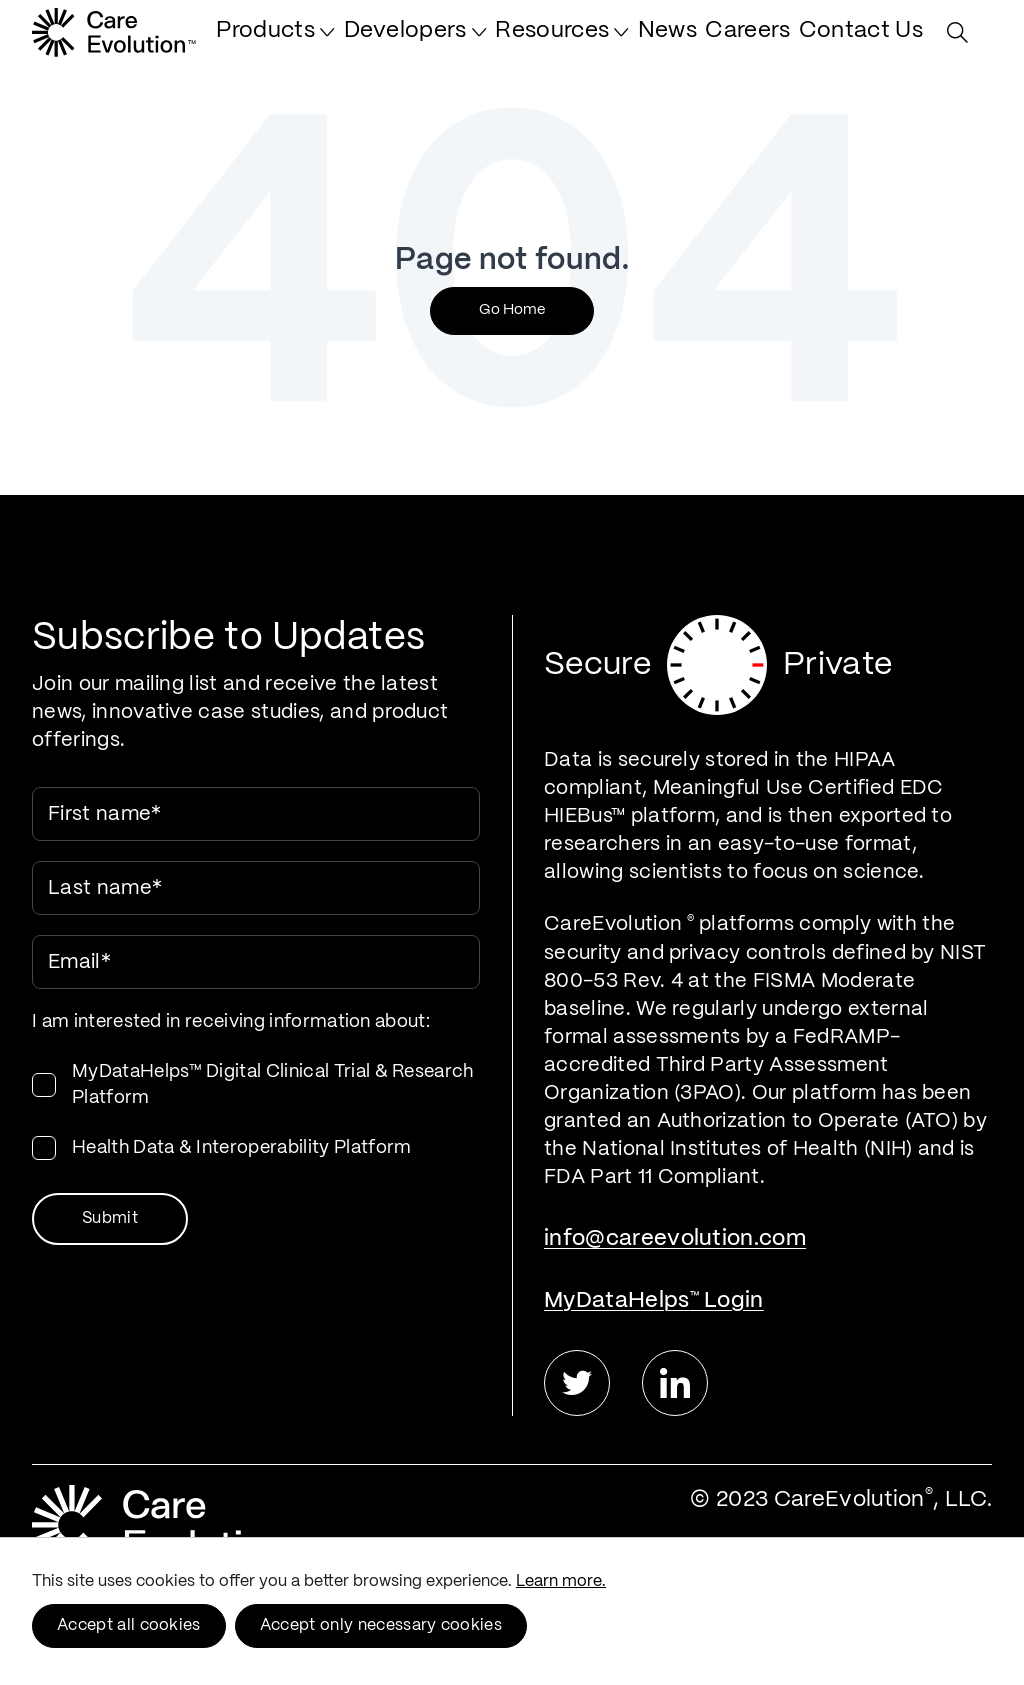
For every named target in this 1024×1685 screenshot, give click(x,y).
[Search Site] (962, 42)
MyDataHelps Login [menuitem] (654, 1300)
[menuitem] (355, 42)
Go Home (512, 310)
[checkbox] (256, 1110)
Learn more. (561, 1581)
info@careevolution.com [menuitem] (675, 1238)
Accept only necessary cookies (381, 1625)
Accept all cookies (129, 1625)
